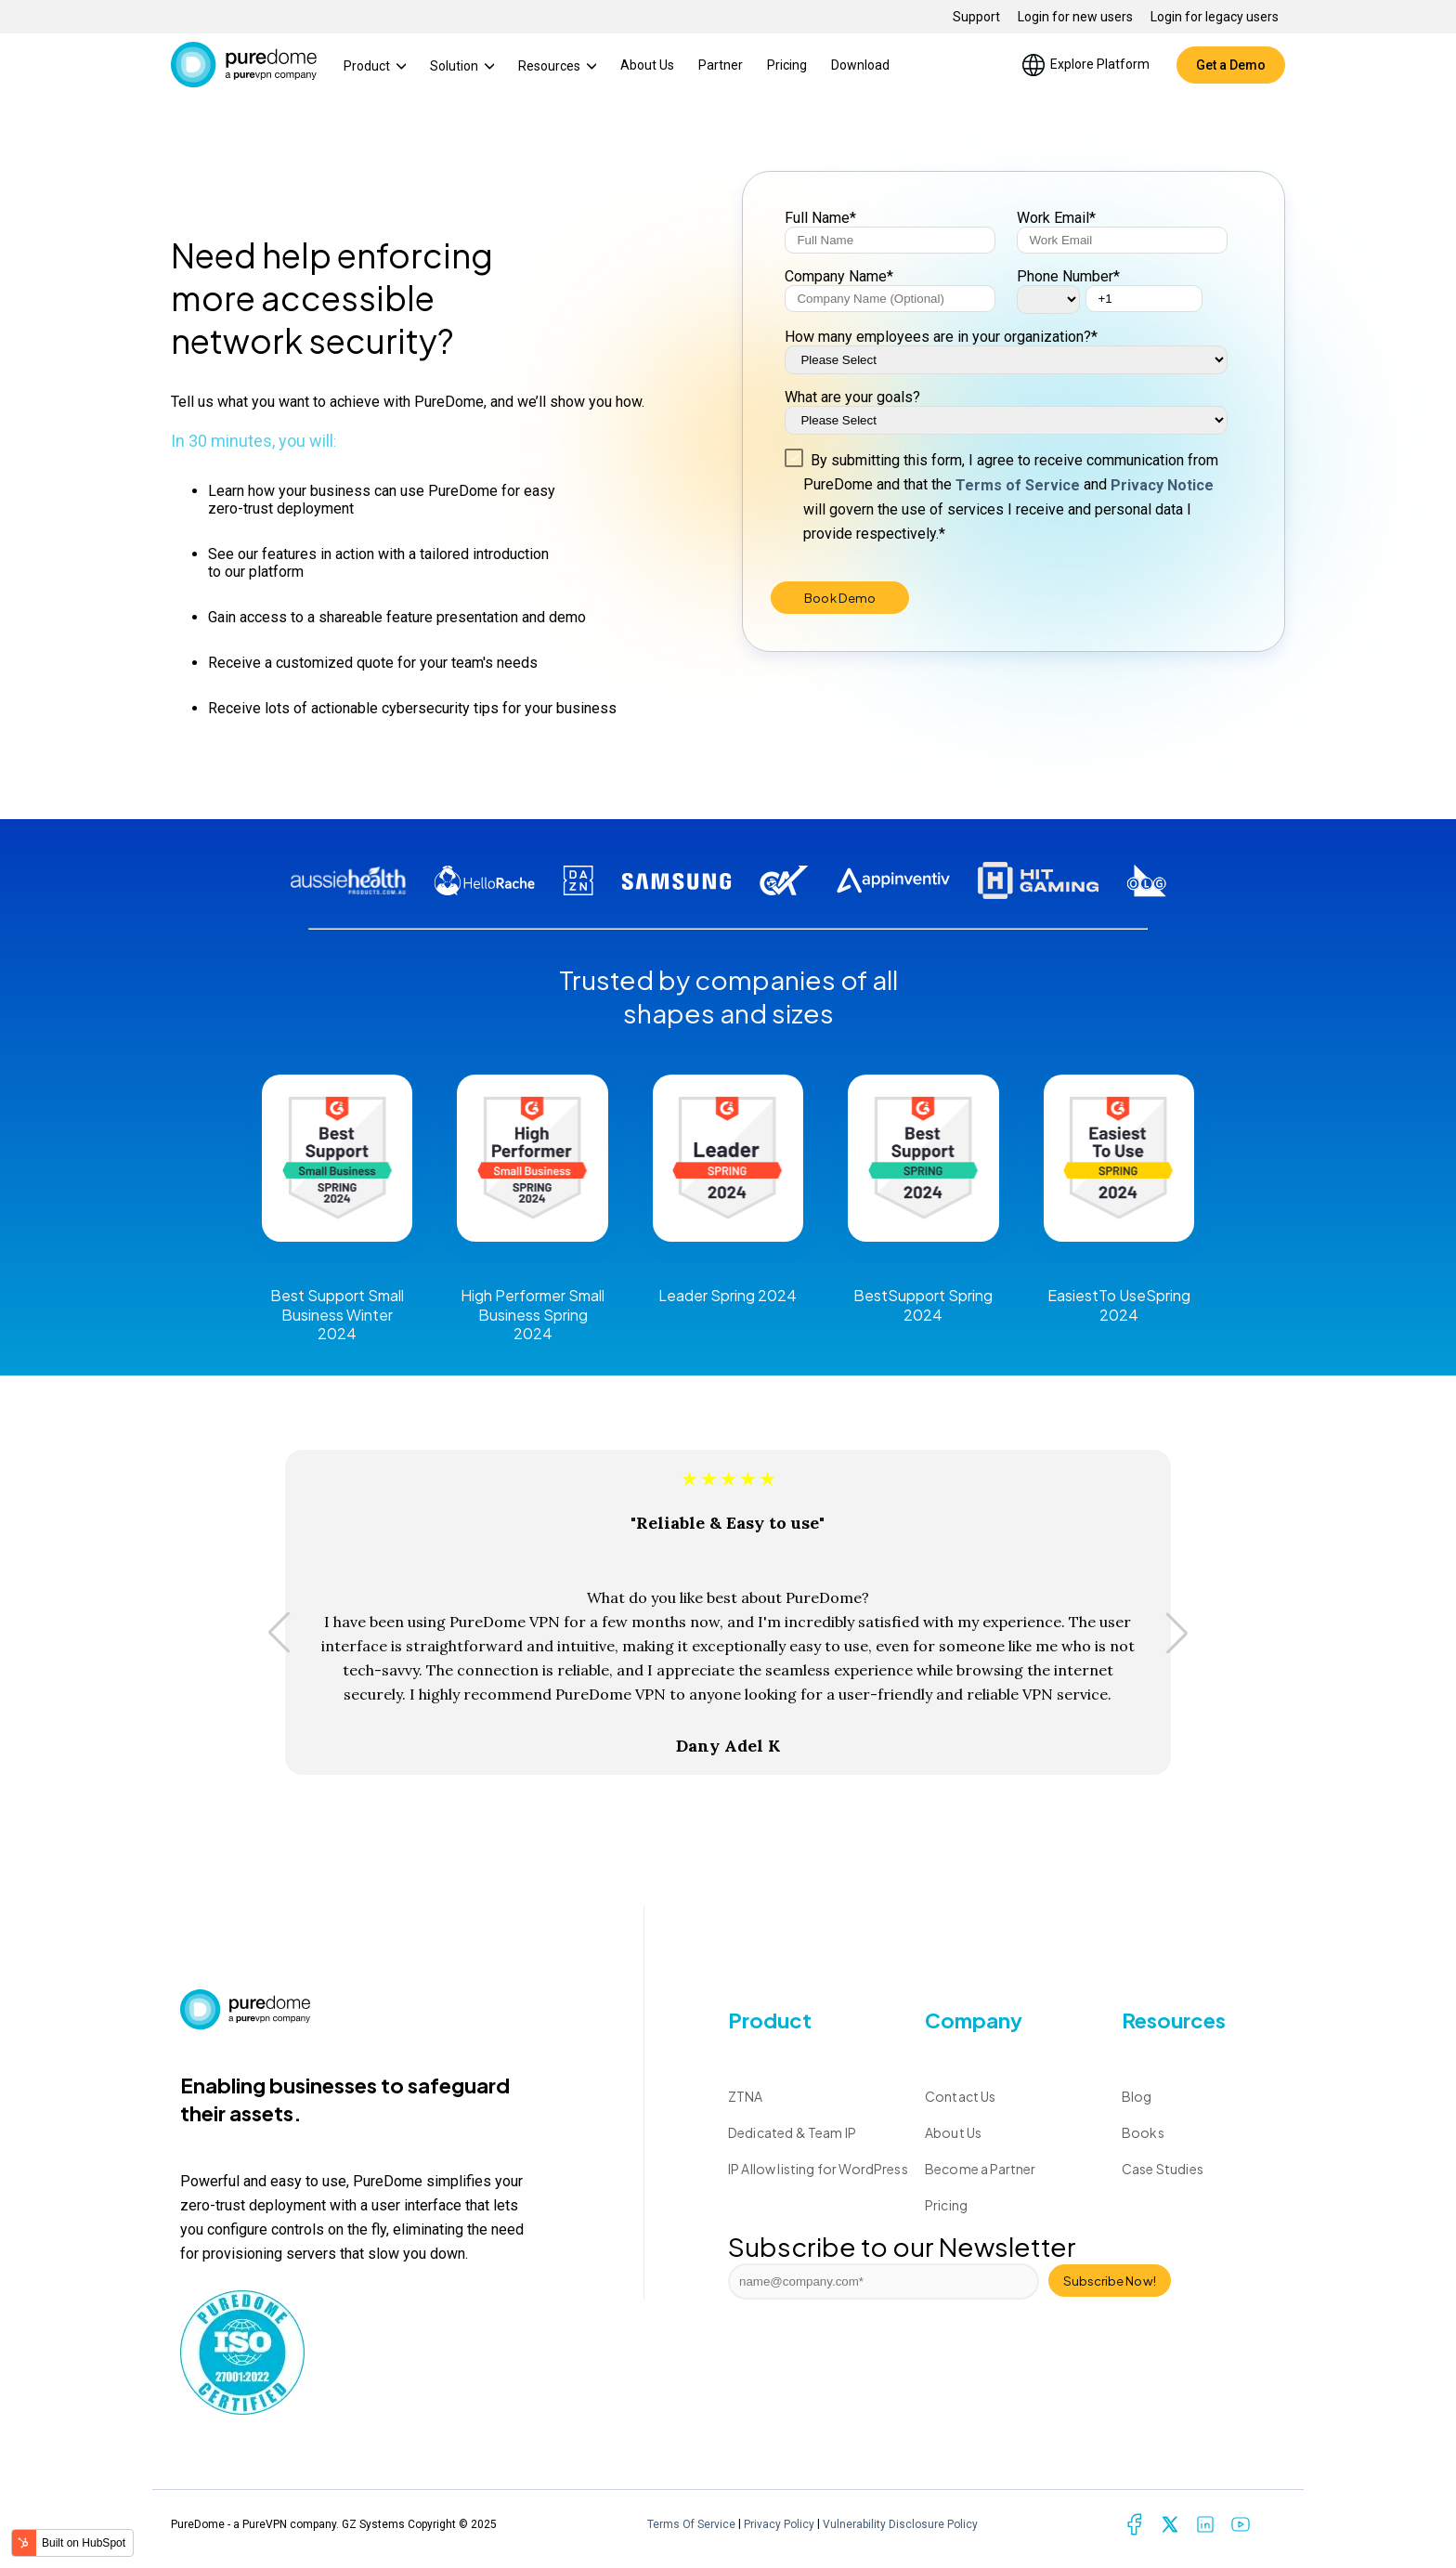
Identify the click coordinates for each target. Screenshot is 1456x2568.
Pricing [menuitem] (946, 2204)
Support (976, 16)
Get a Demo (1231, 65)
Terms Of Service (691, 2524)
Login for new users (1075, 16)
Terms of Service (1018, 485)
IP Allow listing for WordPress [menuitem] (818, 2168)
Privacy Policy (779, 2524)
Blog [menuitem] (1137, 2096)
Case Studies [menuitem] (1162, 2168)
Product (375, 66)
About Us (647, 65)
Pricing (787, 65)
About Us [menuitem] (953, 2132)
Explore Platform (1085, 65)
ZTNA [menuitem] (745, 2096)
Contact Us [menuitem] (960, 2096)
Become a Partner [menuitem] (980, 2168)
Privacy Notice (1162, 485)
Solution (462, 66)
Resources (557, 66)
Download (860, 65)
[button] (279, 1632)
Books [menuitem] (1143, 2132)
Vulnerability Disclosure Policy (900, 2524)
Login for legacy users (1214, 16)
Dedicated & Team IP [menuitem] (792, 2132)
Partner (720, 65)
